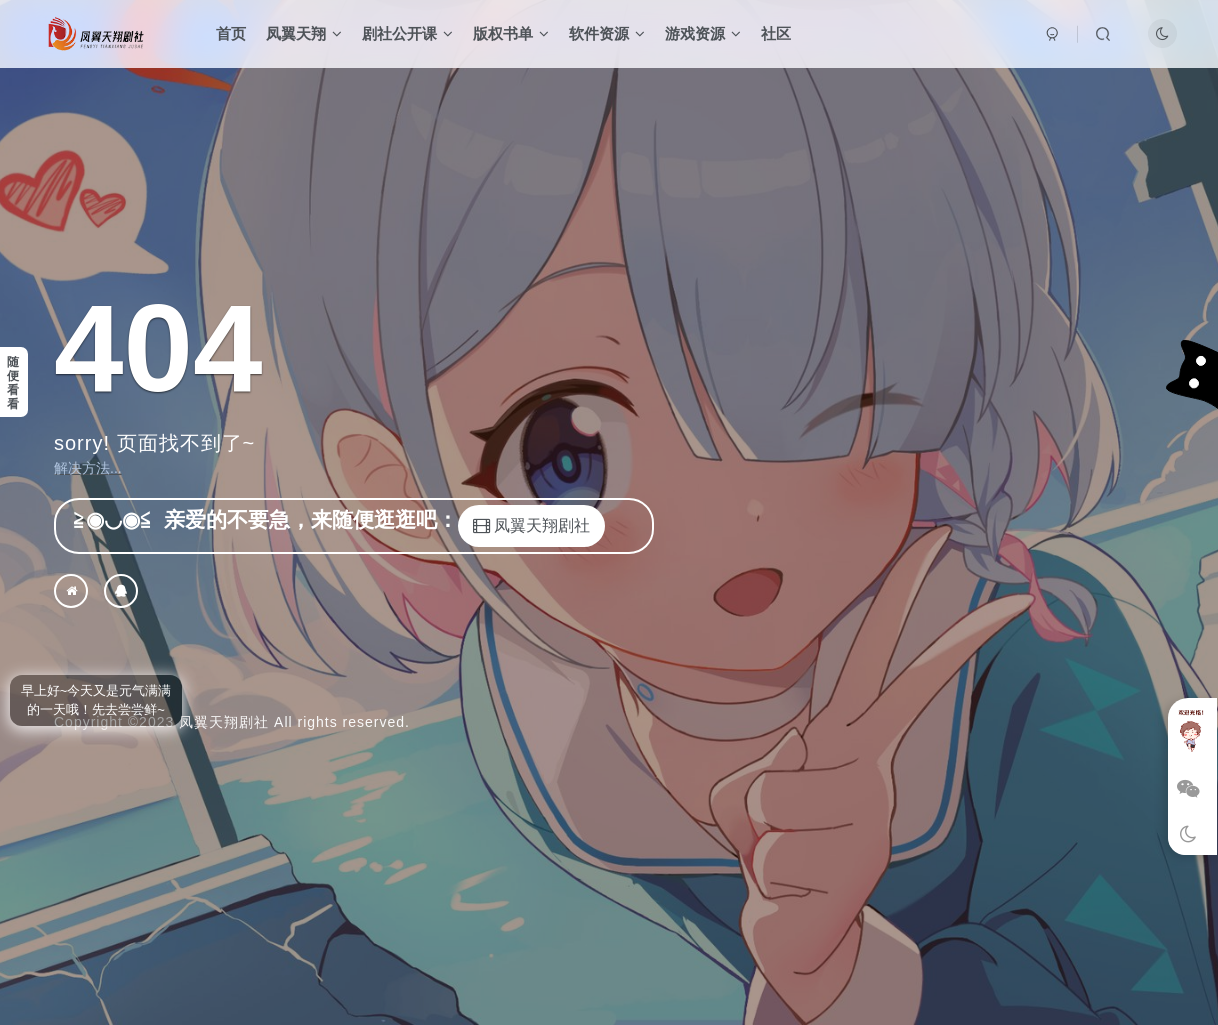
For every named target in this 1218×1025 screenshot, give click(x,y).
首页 (231, 33)
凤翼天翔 (304, 33)
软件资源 (607, 33)
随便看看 (13, 383)
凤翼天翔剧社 (224, 722)
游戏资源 (703, 33)
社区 (776, 33)
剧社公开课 (407, 33)
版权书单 (511, 33)
